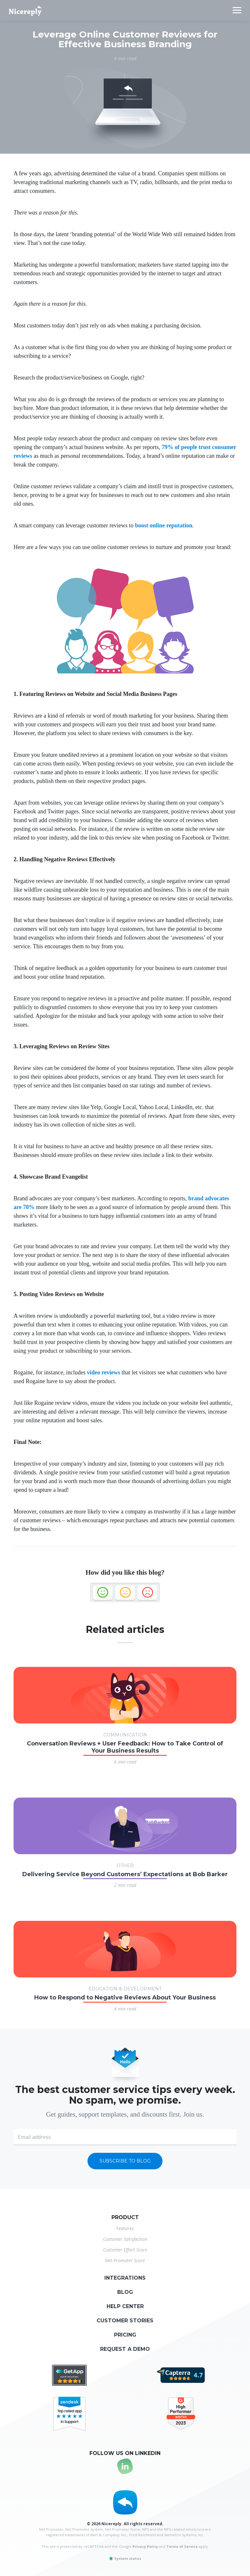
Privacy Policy (145, 2546)
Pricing (125, 2335)
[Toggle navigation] (237, 10)
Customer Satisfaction (125, 2239)
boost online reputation (164, 525)
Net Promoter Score (125, 2260)
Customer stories (125, 2320)
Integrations (125, 2278)
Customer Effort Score (125, 2250)
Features (125, 2228)
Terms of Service (182, 2546)
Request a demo (125, 2349)
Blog (125, 2292)
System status (125, 2558)
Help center (125, 2306)
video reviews (103, 1372)
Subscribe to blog (125, 2161)
